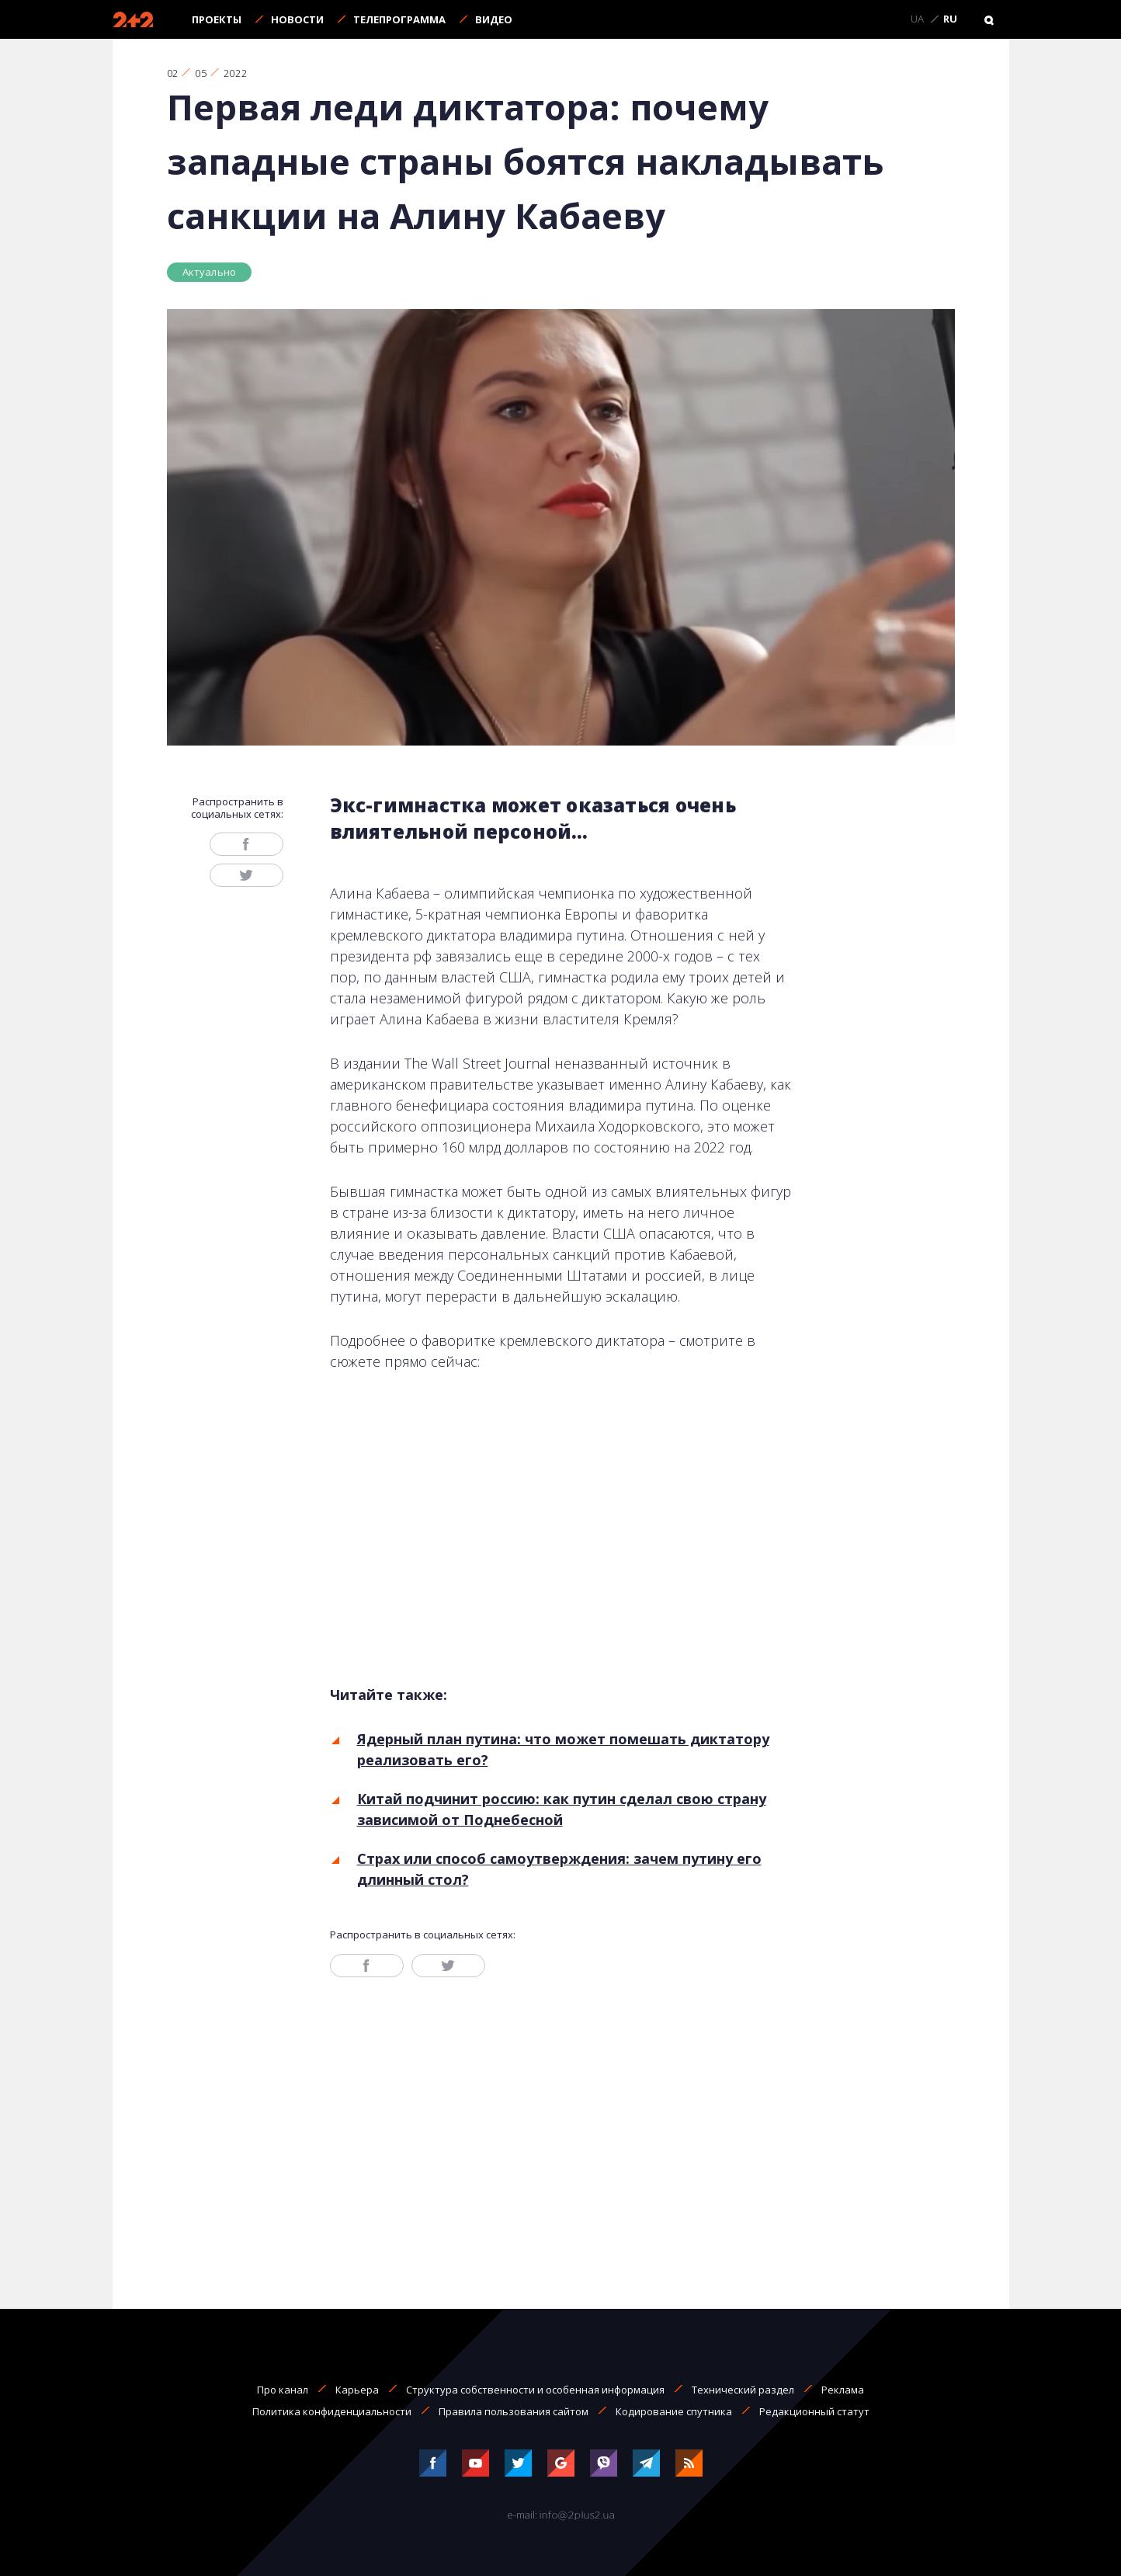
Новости (297, 19)
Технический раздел (743, 2390)
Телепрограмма (399, 19)
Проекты (216, 19)
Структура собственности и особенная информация (535, 2390)
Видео (493, 19)
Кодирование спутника (674, 2411)
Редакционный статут (814, 2411)
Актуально (209, 272)
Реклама (842, 2390)
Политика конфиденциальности (331, 2411)
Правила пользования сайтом (513, 2411)
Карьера (357, 2390)
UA (917, 19)
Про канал (282, 2390)
